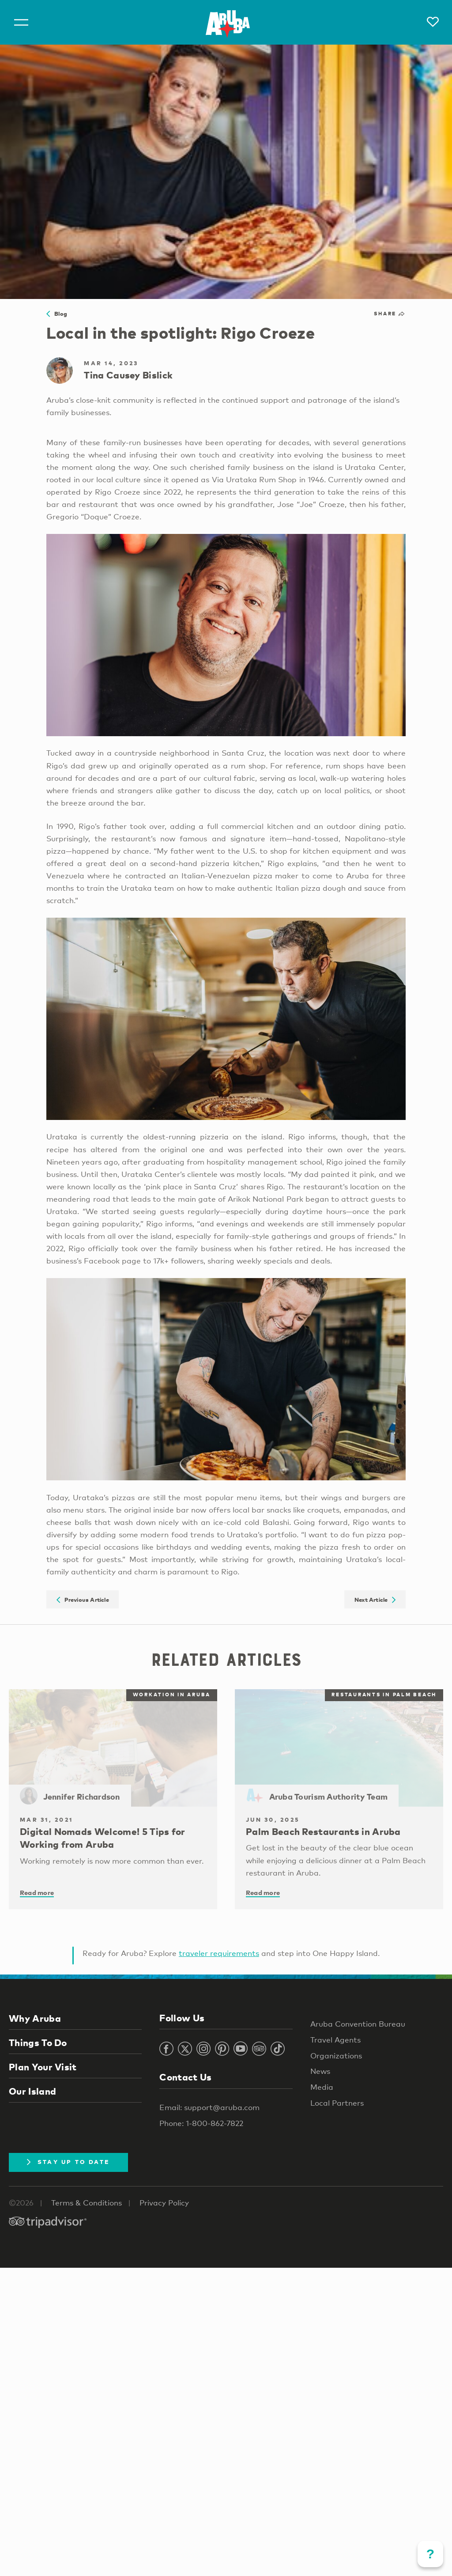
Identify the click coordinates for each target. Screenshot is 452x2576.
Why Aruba (35, 2018)
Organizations (336, 2055)
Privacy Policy (164, 2202)
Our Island (32, 2091)
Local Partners (337, 2102)
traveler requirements (219, 1953)
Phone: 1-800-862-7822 (201, 2123)
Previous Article (82, 1599)
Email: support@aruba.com (209, 2107)
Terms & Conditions (86, 2202)
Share (389, 313)
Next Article (375, 1599)
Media (321, 2087)
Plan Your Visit (43, 2067)
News (320, 2071)
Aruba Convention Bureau (357, 2023)
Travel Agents (335, 2039)
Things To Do (38, 2042)
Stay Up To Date (68, 2161)
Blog (56, 313)
